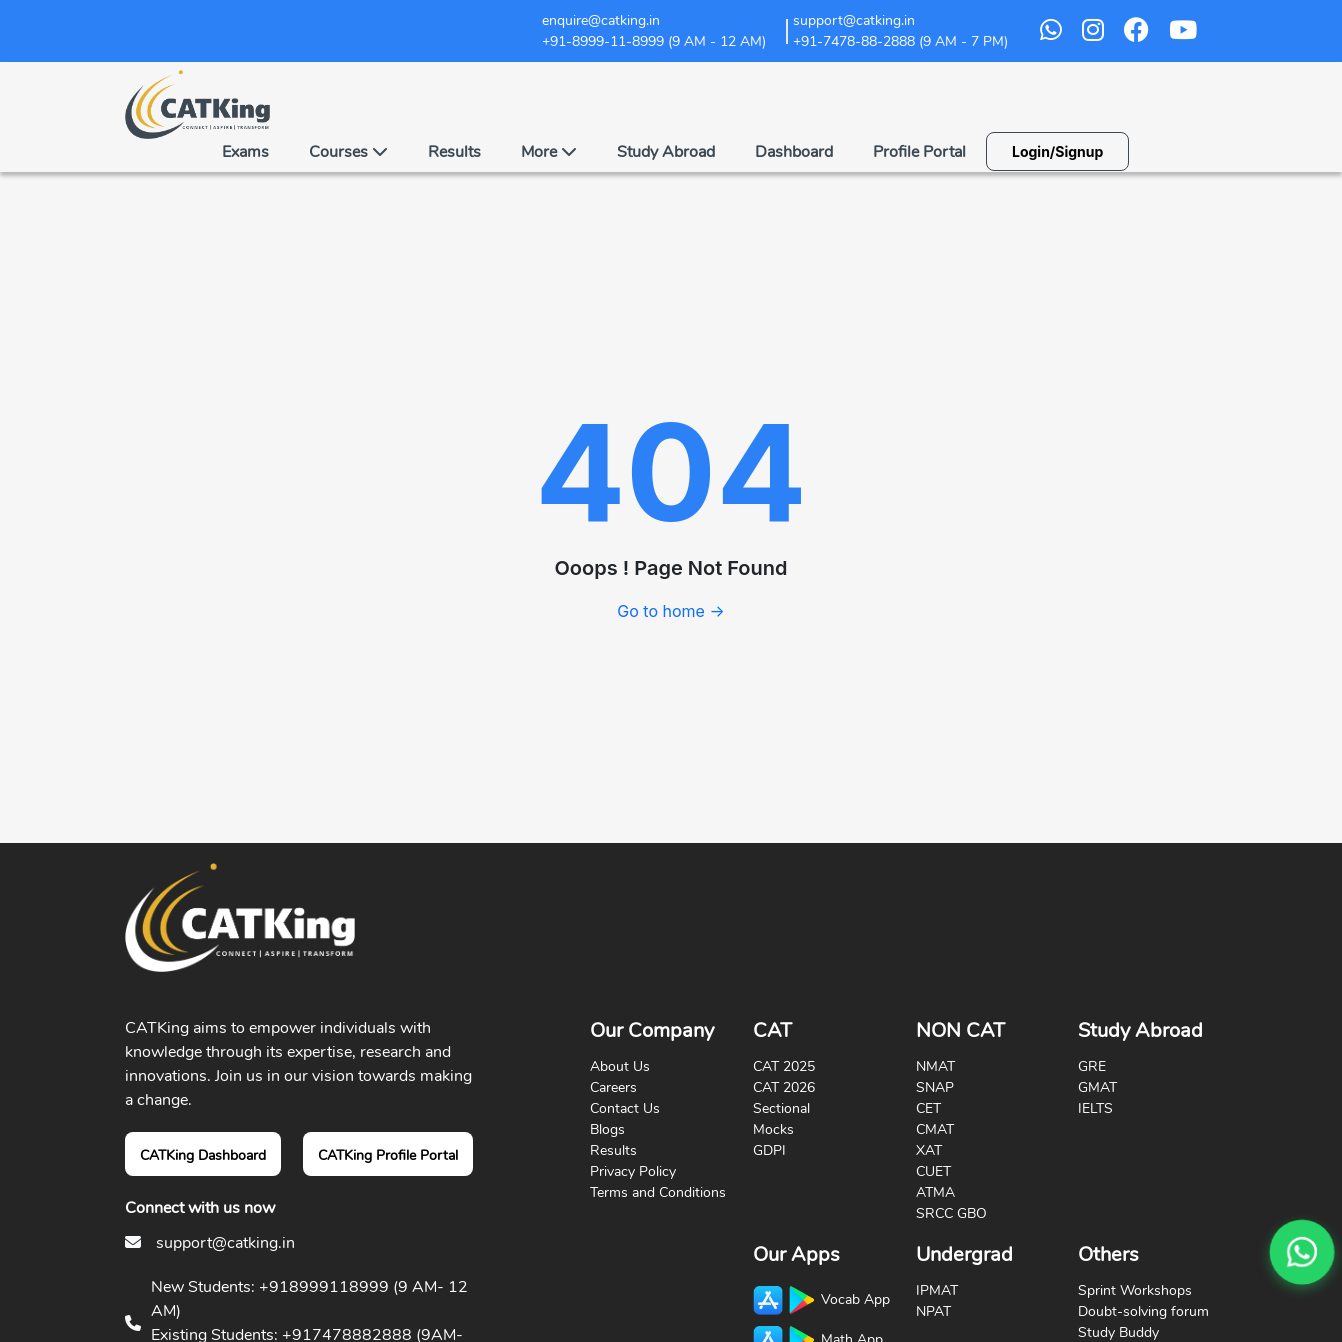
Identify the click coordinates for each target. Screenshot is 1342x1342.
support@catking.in (225, 1243)
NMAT (935, 1066)
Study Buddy (1118, 1332)
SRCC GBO (951, 1213)
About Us (620, 1066)
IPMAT (937, 1290)
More (549, 152)
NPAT (933, 1311)
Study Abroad (666, 152)
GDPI (769, 1150)
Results (454, 152)
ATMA (935, 1192)
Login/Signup (1057, 151)
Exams (245, 152)
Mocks (773, 1129)
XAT (929, 1150)
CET (928, 1108)
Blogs (607, 1129)
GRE (1092, 1066)
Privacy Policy (633, 1171)
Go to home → (670, 611)
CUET (933, 1171)
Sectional (781, 1108)
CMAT (935, 1129)
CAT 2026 (784, 1087)
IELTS (1095, 1108)
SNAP (935, 1087)
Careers (613, 1087)
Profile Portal (919, 152)
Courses (348, 152)
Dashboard (794, 152)
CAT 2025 (784, 1066)
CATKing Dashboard (203, 1155)
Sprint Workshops (1135, 1290)
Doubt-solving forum (1143, 1311)
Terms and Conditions (658, 1192)
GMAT (1097, 1087)
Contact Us (625, 1108)
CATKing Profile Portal (388, 1155)
